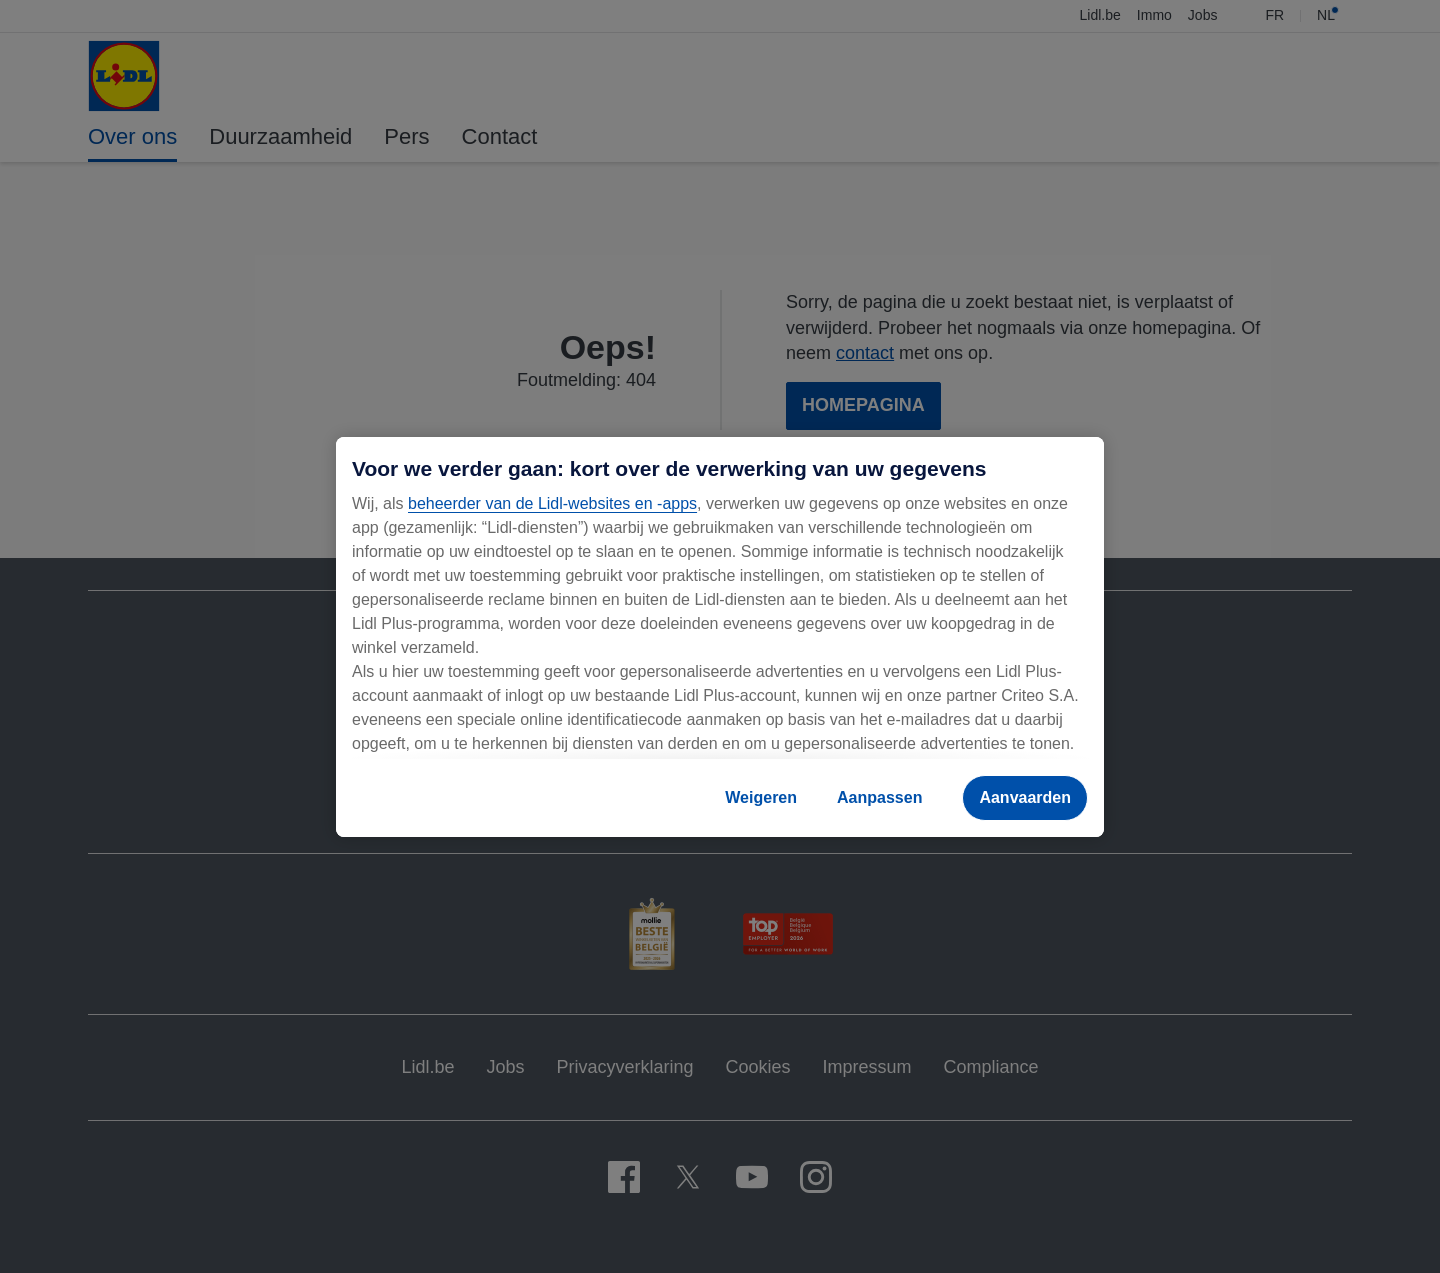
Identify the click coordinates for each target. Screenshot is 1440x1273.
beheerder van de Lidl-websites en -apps (552, 503)
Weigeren (761, 797)
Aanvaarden (1025, 797)
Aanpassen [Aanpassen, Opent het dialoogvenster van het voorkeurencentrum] (879, 797)
